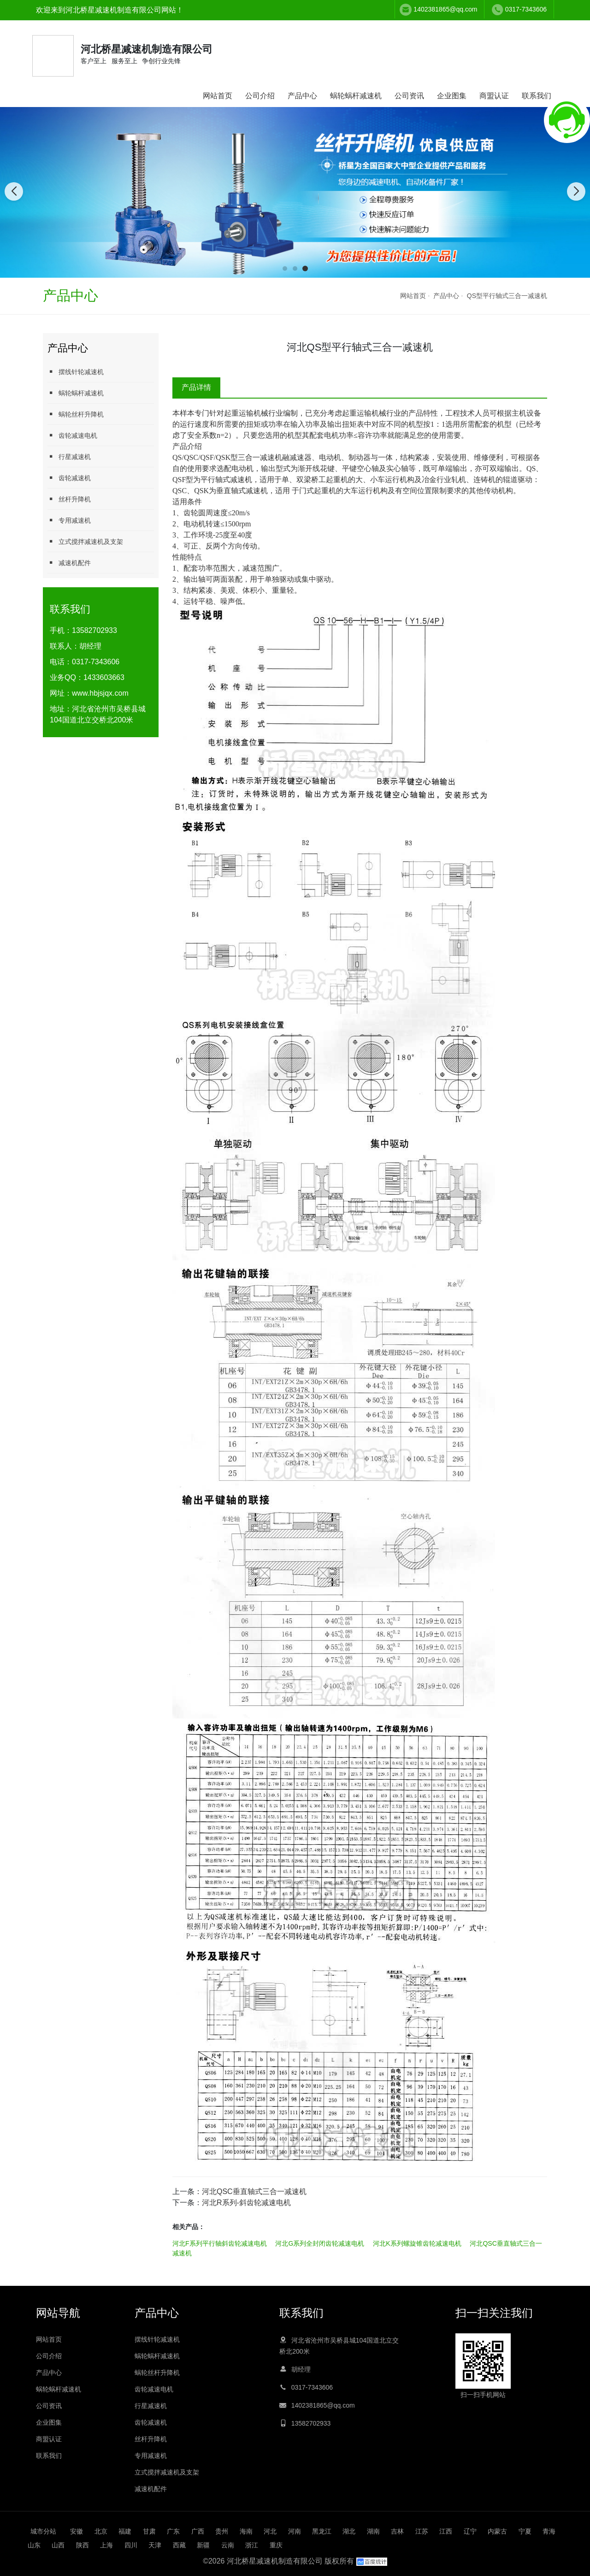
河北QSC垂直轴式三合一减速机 (254, 2191)
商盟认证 (494, 96)
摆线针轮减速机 (75, 372)
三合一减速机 (260, 457)
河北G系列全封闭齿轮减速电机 (319, 2243)
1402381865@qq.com (445, 9)
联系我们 (536, 96)
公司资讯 (409, 96)
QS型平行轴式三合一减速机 (507, 295)
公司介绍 (260, 96)
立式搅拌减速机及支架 (85, 541)
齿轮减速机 (69, 478)
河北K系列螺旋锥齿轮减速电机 (417, 2243)
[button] (285, 268)
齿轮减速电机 (72, 435)
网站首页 (217, 96)
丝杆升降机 (69, 499)
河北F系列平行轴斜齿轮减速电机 (219, 2243)
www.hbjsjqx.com (100, 693)
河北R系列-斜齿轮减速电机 (246, 2202)
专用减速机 (69, 520)
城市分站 (43, 2531)
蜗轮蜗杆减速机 (356, 96)
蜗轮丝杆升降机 (75, 414)
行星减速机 (69, 456)
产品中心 (302, 96)
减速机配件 (69, 562)
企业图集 (451, 96)
